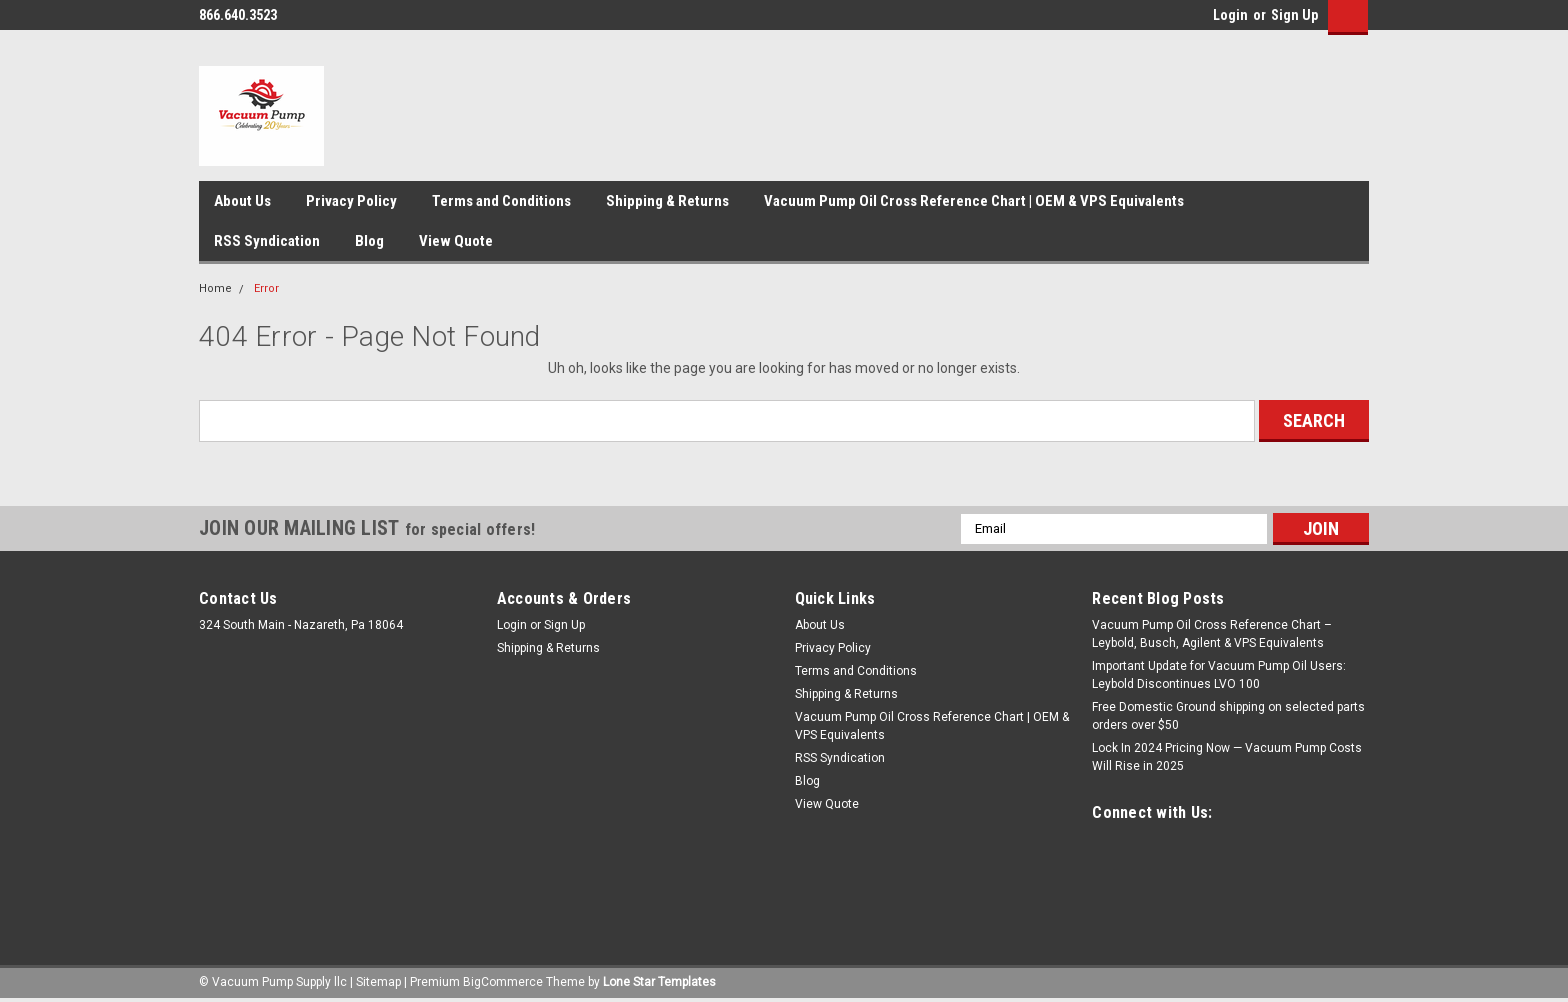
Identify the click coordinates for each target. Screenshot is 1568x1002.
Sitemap (378, 982)
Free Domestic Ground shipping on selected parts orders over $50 (1228, 716)
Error (266, 288)
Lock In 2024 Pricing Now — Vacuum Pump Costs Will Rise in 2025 (1227, 757)
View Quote (456, 241)
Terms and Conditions (501, 201)
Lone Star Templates (659, 982)
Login (1230, 15)
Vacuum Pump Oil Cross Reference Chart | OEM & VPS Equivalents (974, 201)
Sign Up (1294, 15)
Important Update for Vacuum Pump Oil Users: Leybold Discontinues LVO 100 (1219, 675)
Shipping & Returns (667, 201)
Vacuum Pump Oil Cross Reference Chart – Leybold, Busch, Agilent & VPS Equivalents (1212, 634)
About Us (242, 201)
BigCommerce (503, 982)
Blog (369, 241)
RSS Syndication (267, 241)
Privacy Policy (351, 201)
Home (215, 288)
